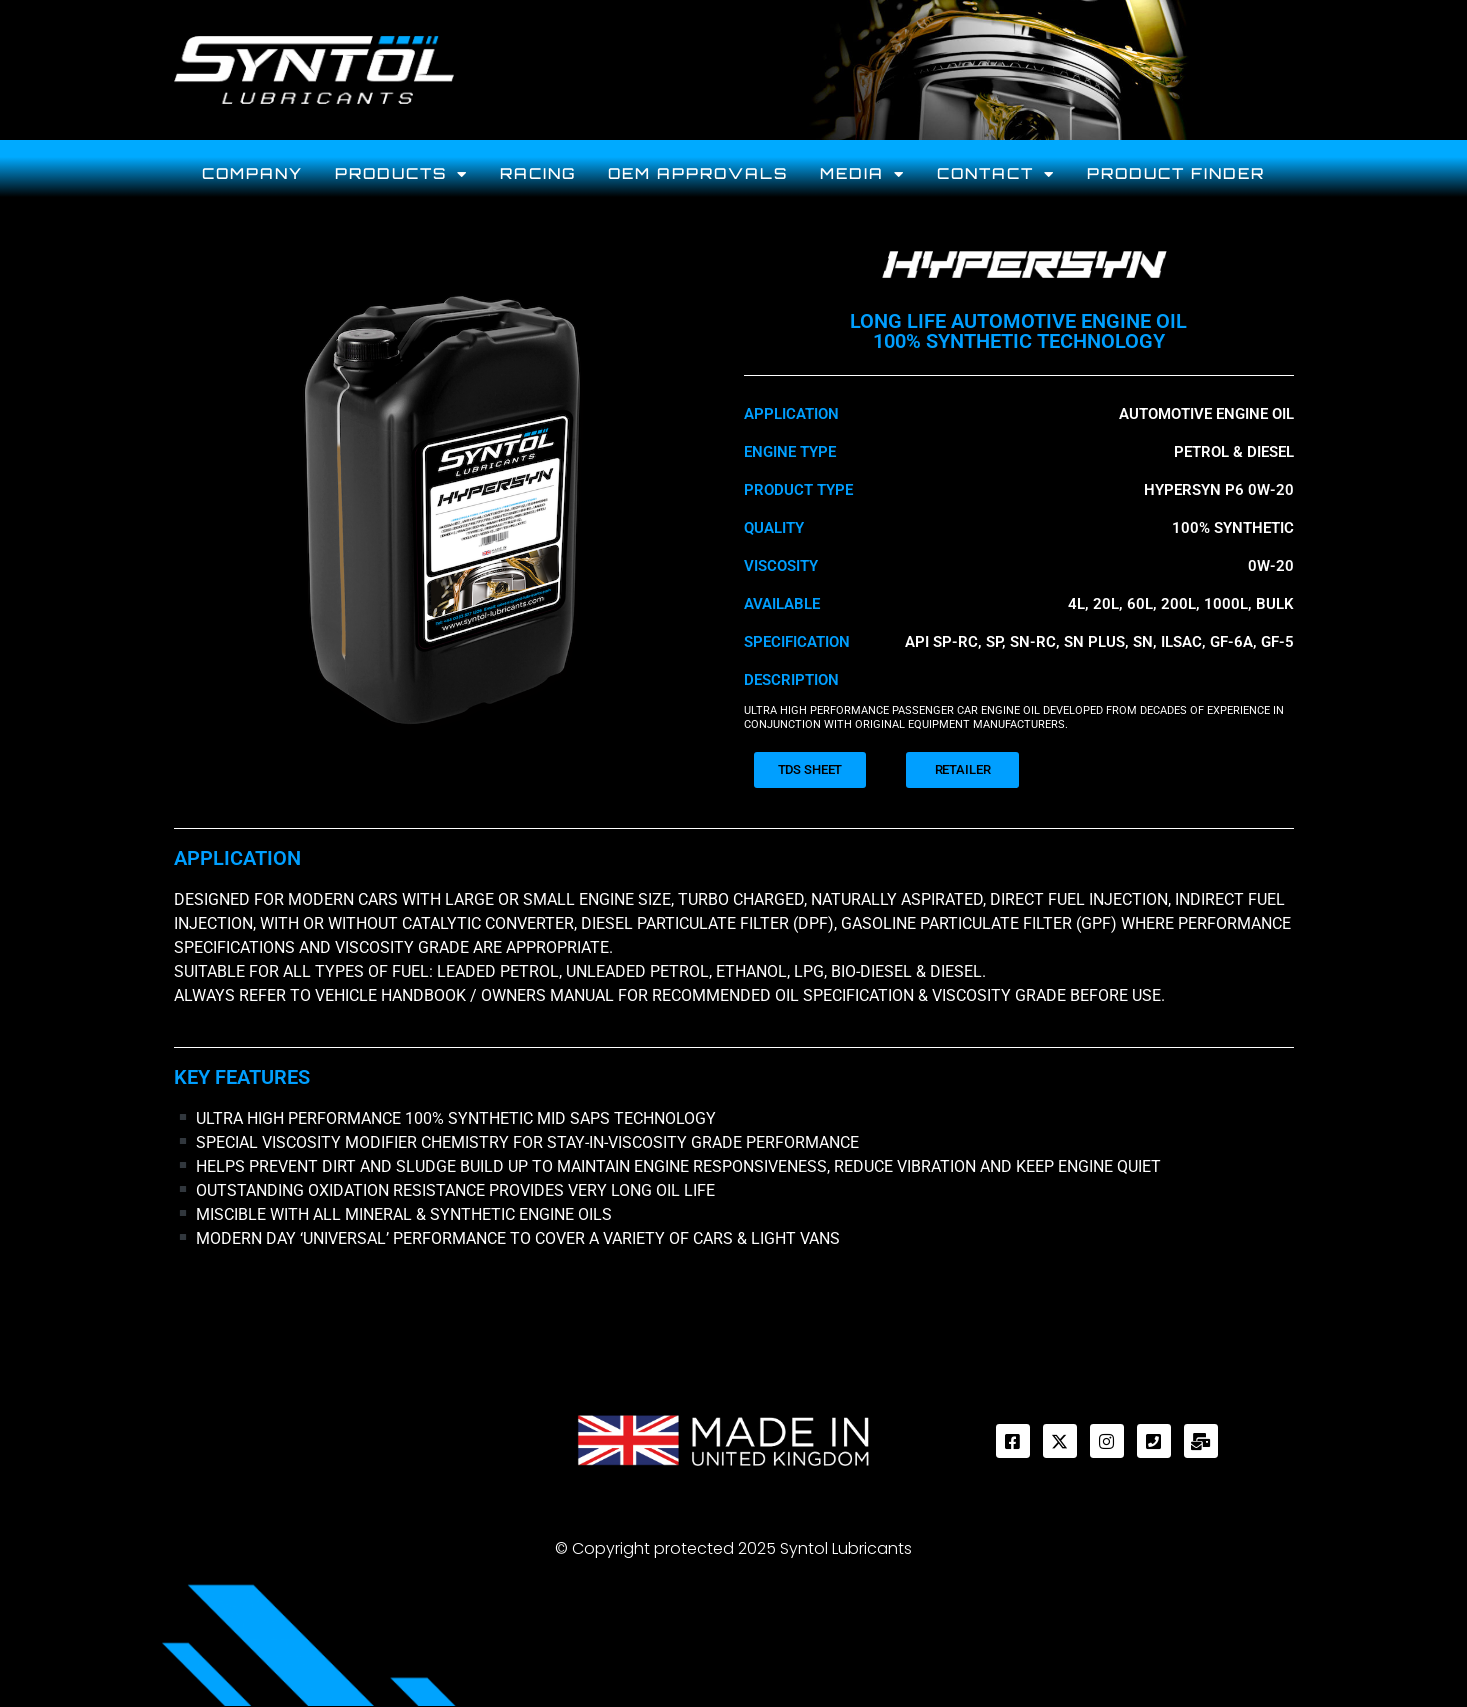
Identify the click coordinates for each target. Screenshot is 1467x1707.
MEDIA (862, 174)
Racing (538, 173)
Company (252, 173)
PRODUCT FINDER (1176, 173)
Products (401, 174)
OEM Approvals (698, 173)
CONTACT (996, 174)
